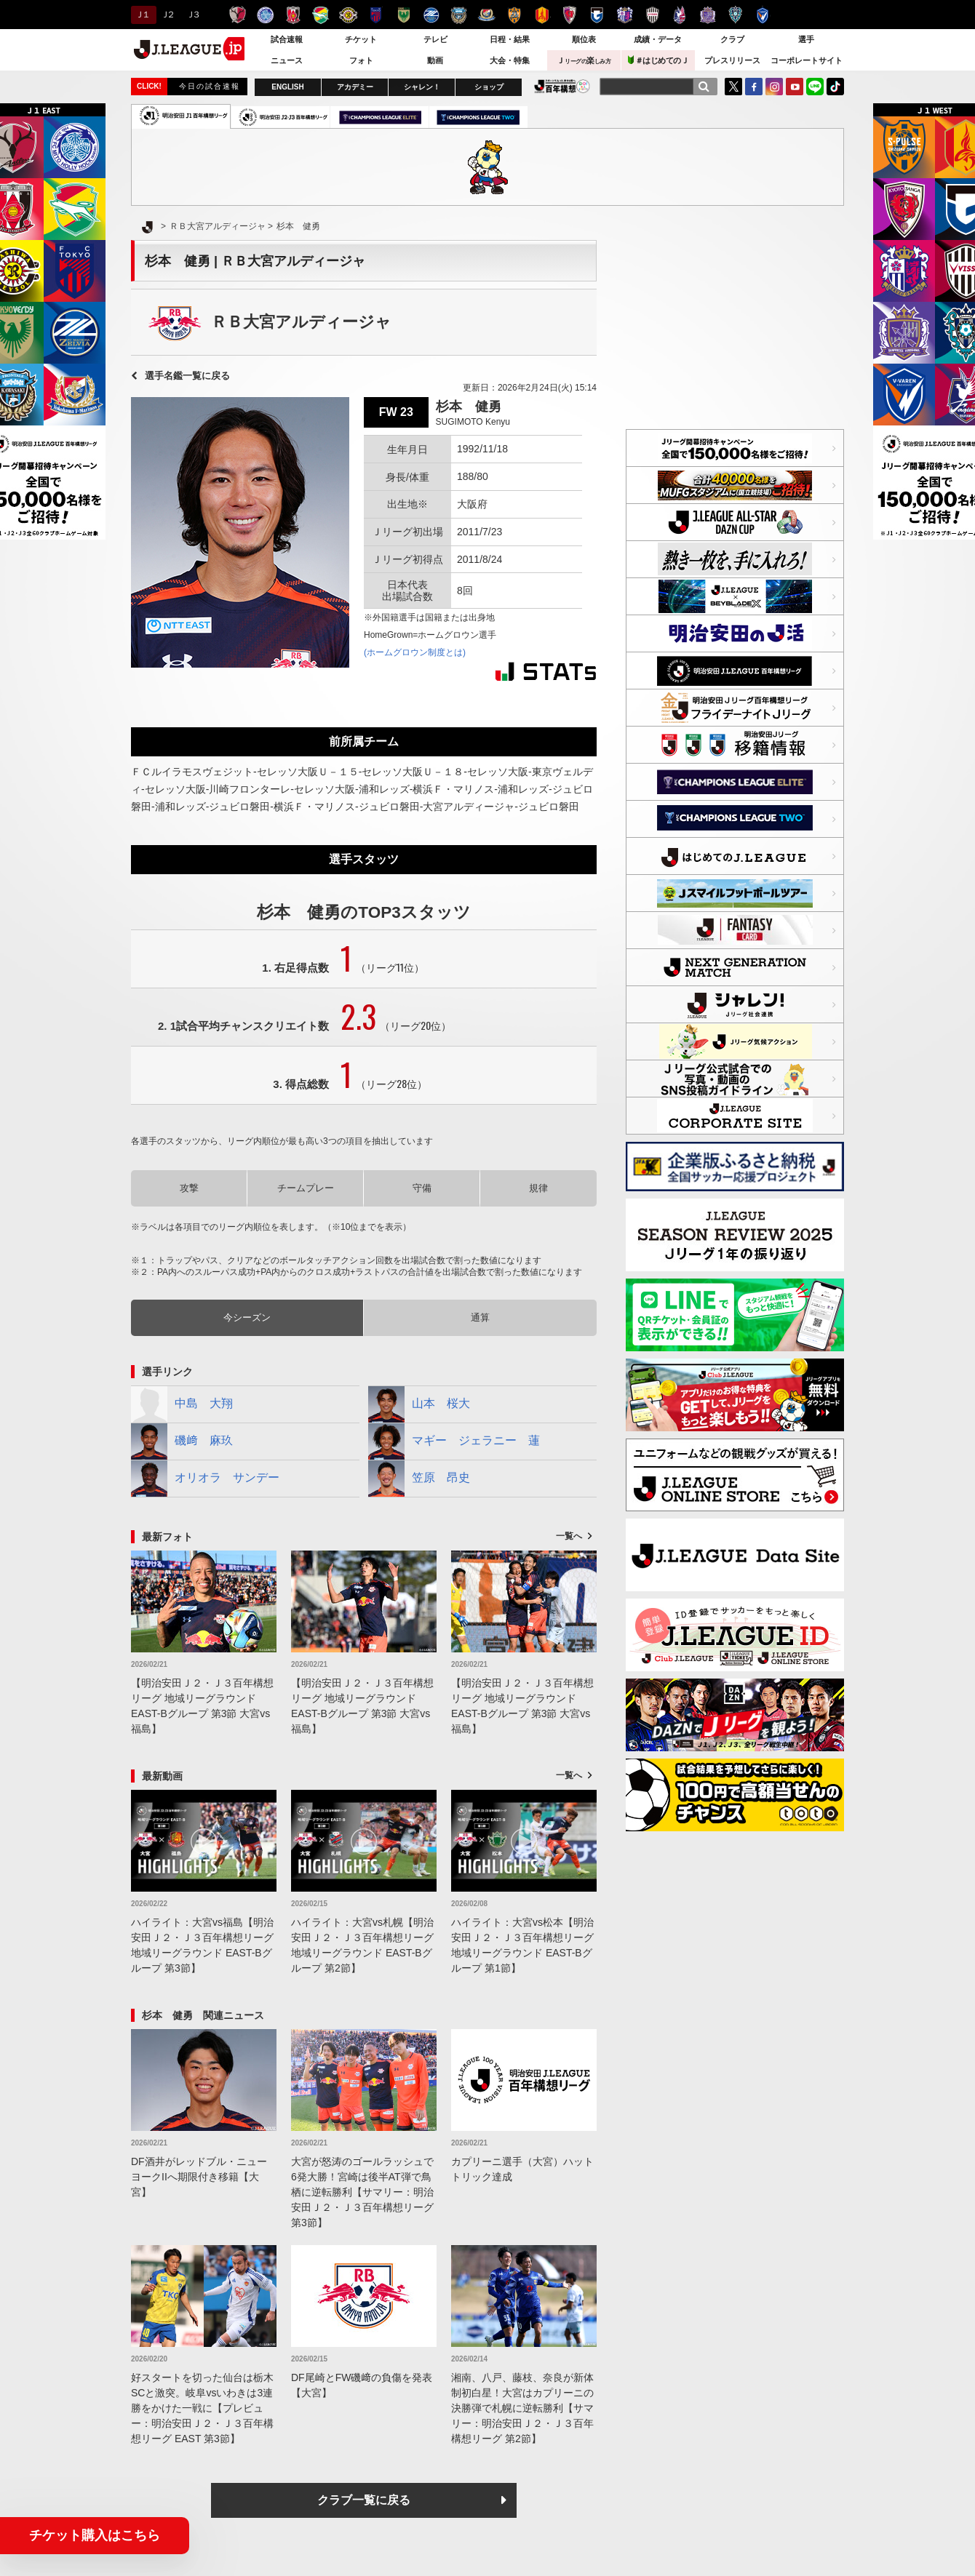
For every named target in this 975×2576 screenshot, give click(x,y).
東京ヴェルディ (403, 15)
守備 (422, 1188)
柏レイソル (348, 15)
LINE (815, 86)
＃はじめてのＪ (658, 60)
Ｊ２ (167, 14)
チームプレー (305, 1188)
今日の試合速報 (209, 86)
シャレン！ (422, 87)
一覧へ (569, 1536)
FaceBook (754, 86)
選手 (806, 39)
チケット (361, 39)
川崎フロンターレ (459, 15)
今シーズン (247, 1317)
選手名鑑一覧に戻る (187, 375)
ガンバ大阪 (597, 15)
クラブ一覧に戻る (363, 2500)
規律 (538, 1188)
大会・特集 (510, 60)
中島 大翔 (182, 1404)
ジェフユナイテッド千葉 (320, 15)
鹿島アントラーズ (237, 15)
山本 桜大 (419, 1404)
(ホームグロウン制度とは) (415, 652)
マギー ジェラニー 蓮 (454, 1441)
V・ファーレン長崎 (763, 15)
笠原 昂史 (419, 1478)
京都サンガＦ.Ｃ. (569, 15)
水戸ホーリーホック (265, 15)
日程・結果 (510, 39)
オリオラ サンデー (205, 1478)
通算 (480, 1317)
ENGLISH (287, 87)
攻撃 (189, 1188)
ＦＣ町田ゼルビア (431, 15)
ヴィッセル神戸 (652, 15)
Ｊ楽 (583, 60)
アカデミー (355, 87)
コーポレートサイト (807, 60)
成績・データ (658, 39)
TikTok (835, 86)
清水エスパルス (514, 15)
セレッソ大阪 (625, 15)
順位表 (584, 39)
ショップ (489, 87)
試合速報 (287, 39)
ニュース (287, 60)
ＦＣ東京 (376, 15)
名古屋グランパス (542, 15)
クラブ (732, 39)
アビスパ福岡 (735, 15)
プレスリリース (732, 60)
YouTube (794, 86)
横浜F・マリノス (486, 15)
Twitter (733, 86)
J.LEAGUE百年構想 (562, 86)
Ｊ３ (192, 14)
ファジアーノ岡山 (680, 15)
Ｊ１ (141, 14)
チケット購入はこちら (94, 2535)
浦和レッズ (293, 15)
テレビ (435, 39)
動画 (435, 60)
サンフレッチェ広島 (708, 15)
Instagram (774, 86)
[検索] (703, 86)
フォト (361, 60)
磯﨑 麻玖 (182, 1441)
